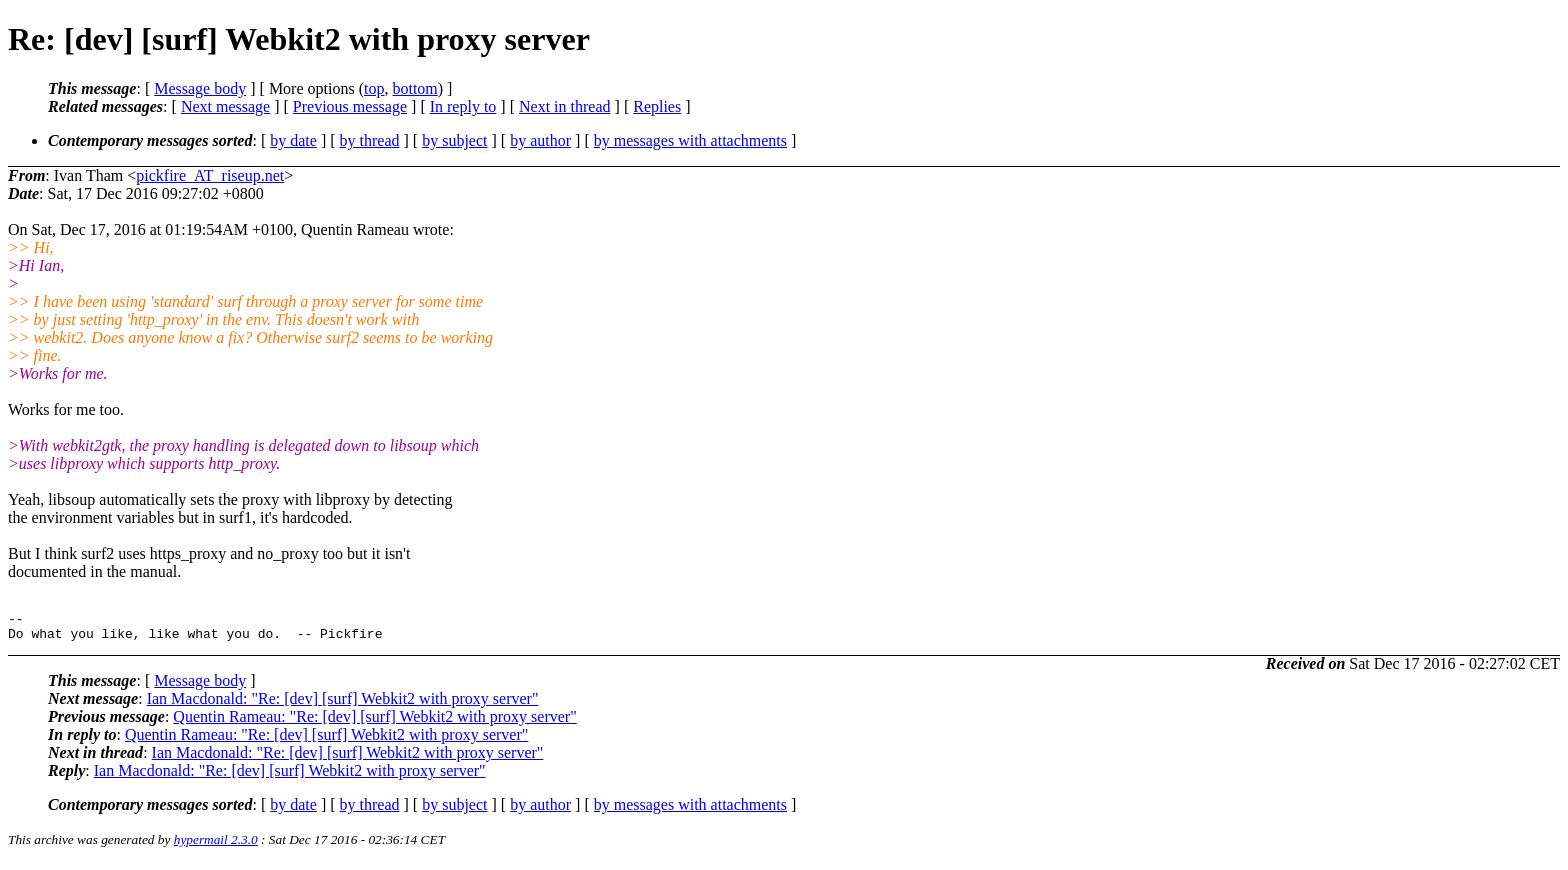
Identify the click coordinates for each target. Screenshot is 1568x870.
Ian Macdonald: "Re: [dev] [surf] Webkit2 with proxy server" (343, 704)
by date (293, 140)
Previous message (350, 106)
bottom (414, 88)
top (374, 88)
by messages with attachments (690, 140)
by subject (454, 140)
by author (540, 140)
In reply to (463, 106)
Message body (200, 88)
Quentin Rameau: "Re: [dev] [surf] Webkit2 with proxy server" (374, 722)
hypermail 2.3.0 (216, 845)
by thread (370, 140)
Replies (657, 106)
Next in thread (565, 106)
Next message (225, 106)
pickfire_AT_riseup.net (210, 175)
